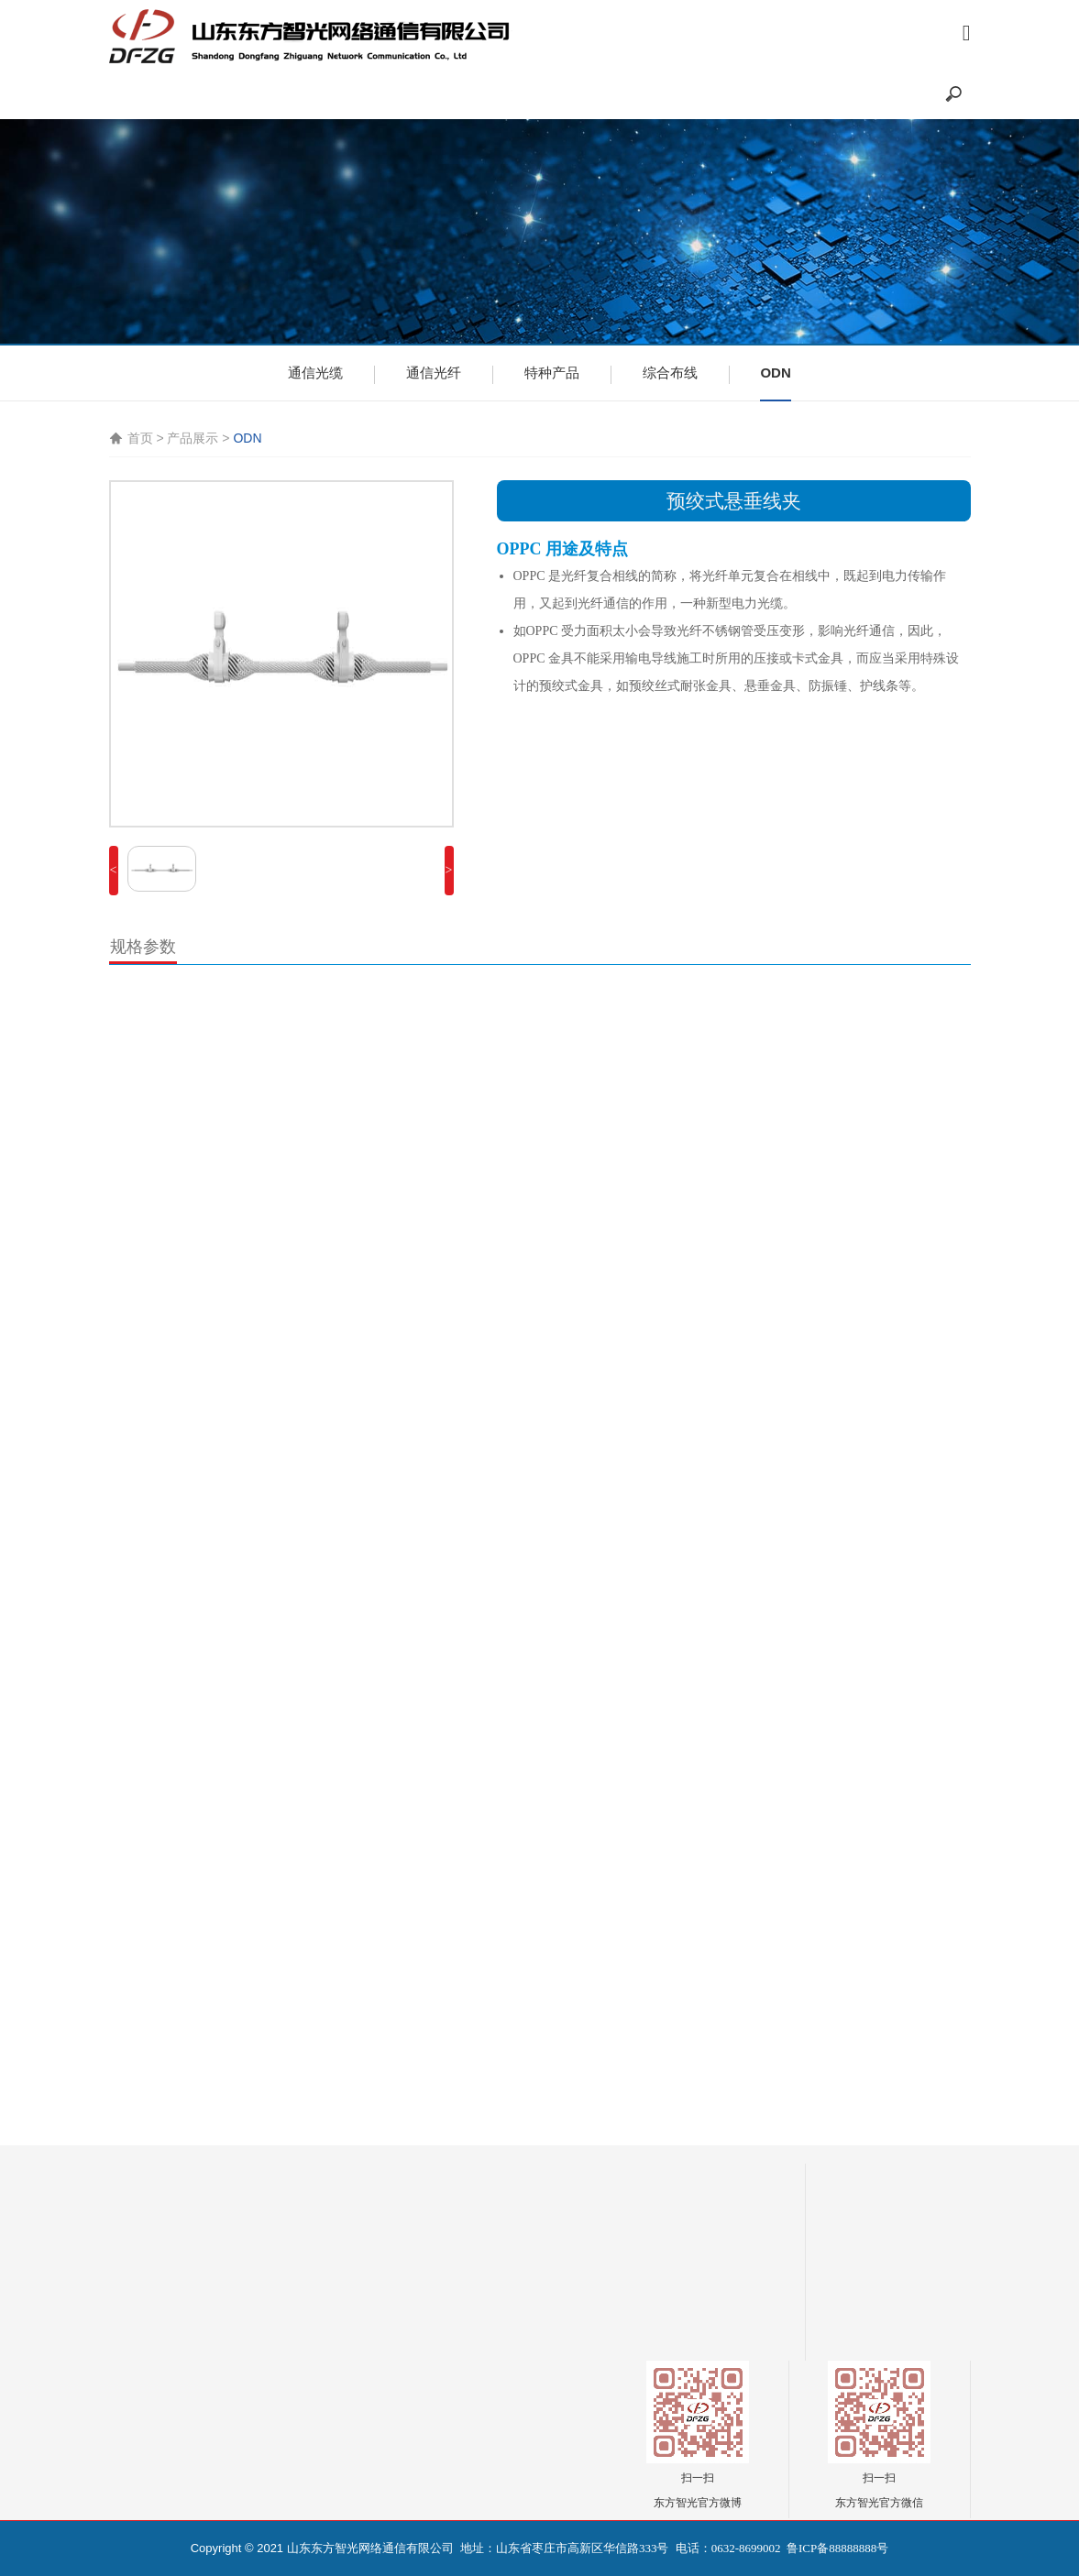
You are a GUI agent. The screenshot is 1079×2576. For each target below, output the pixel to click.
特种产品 (551, 372)
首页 (140, 438)
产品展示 (192, 438)
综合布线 (670, 372)
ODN (775, 372)
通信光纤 (433, 372)
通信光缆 (315, 372)
